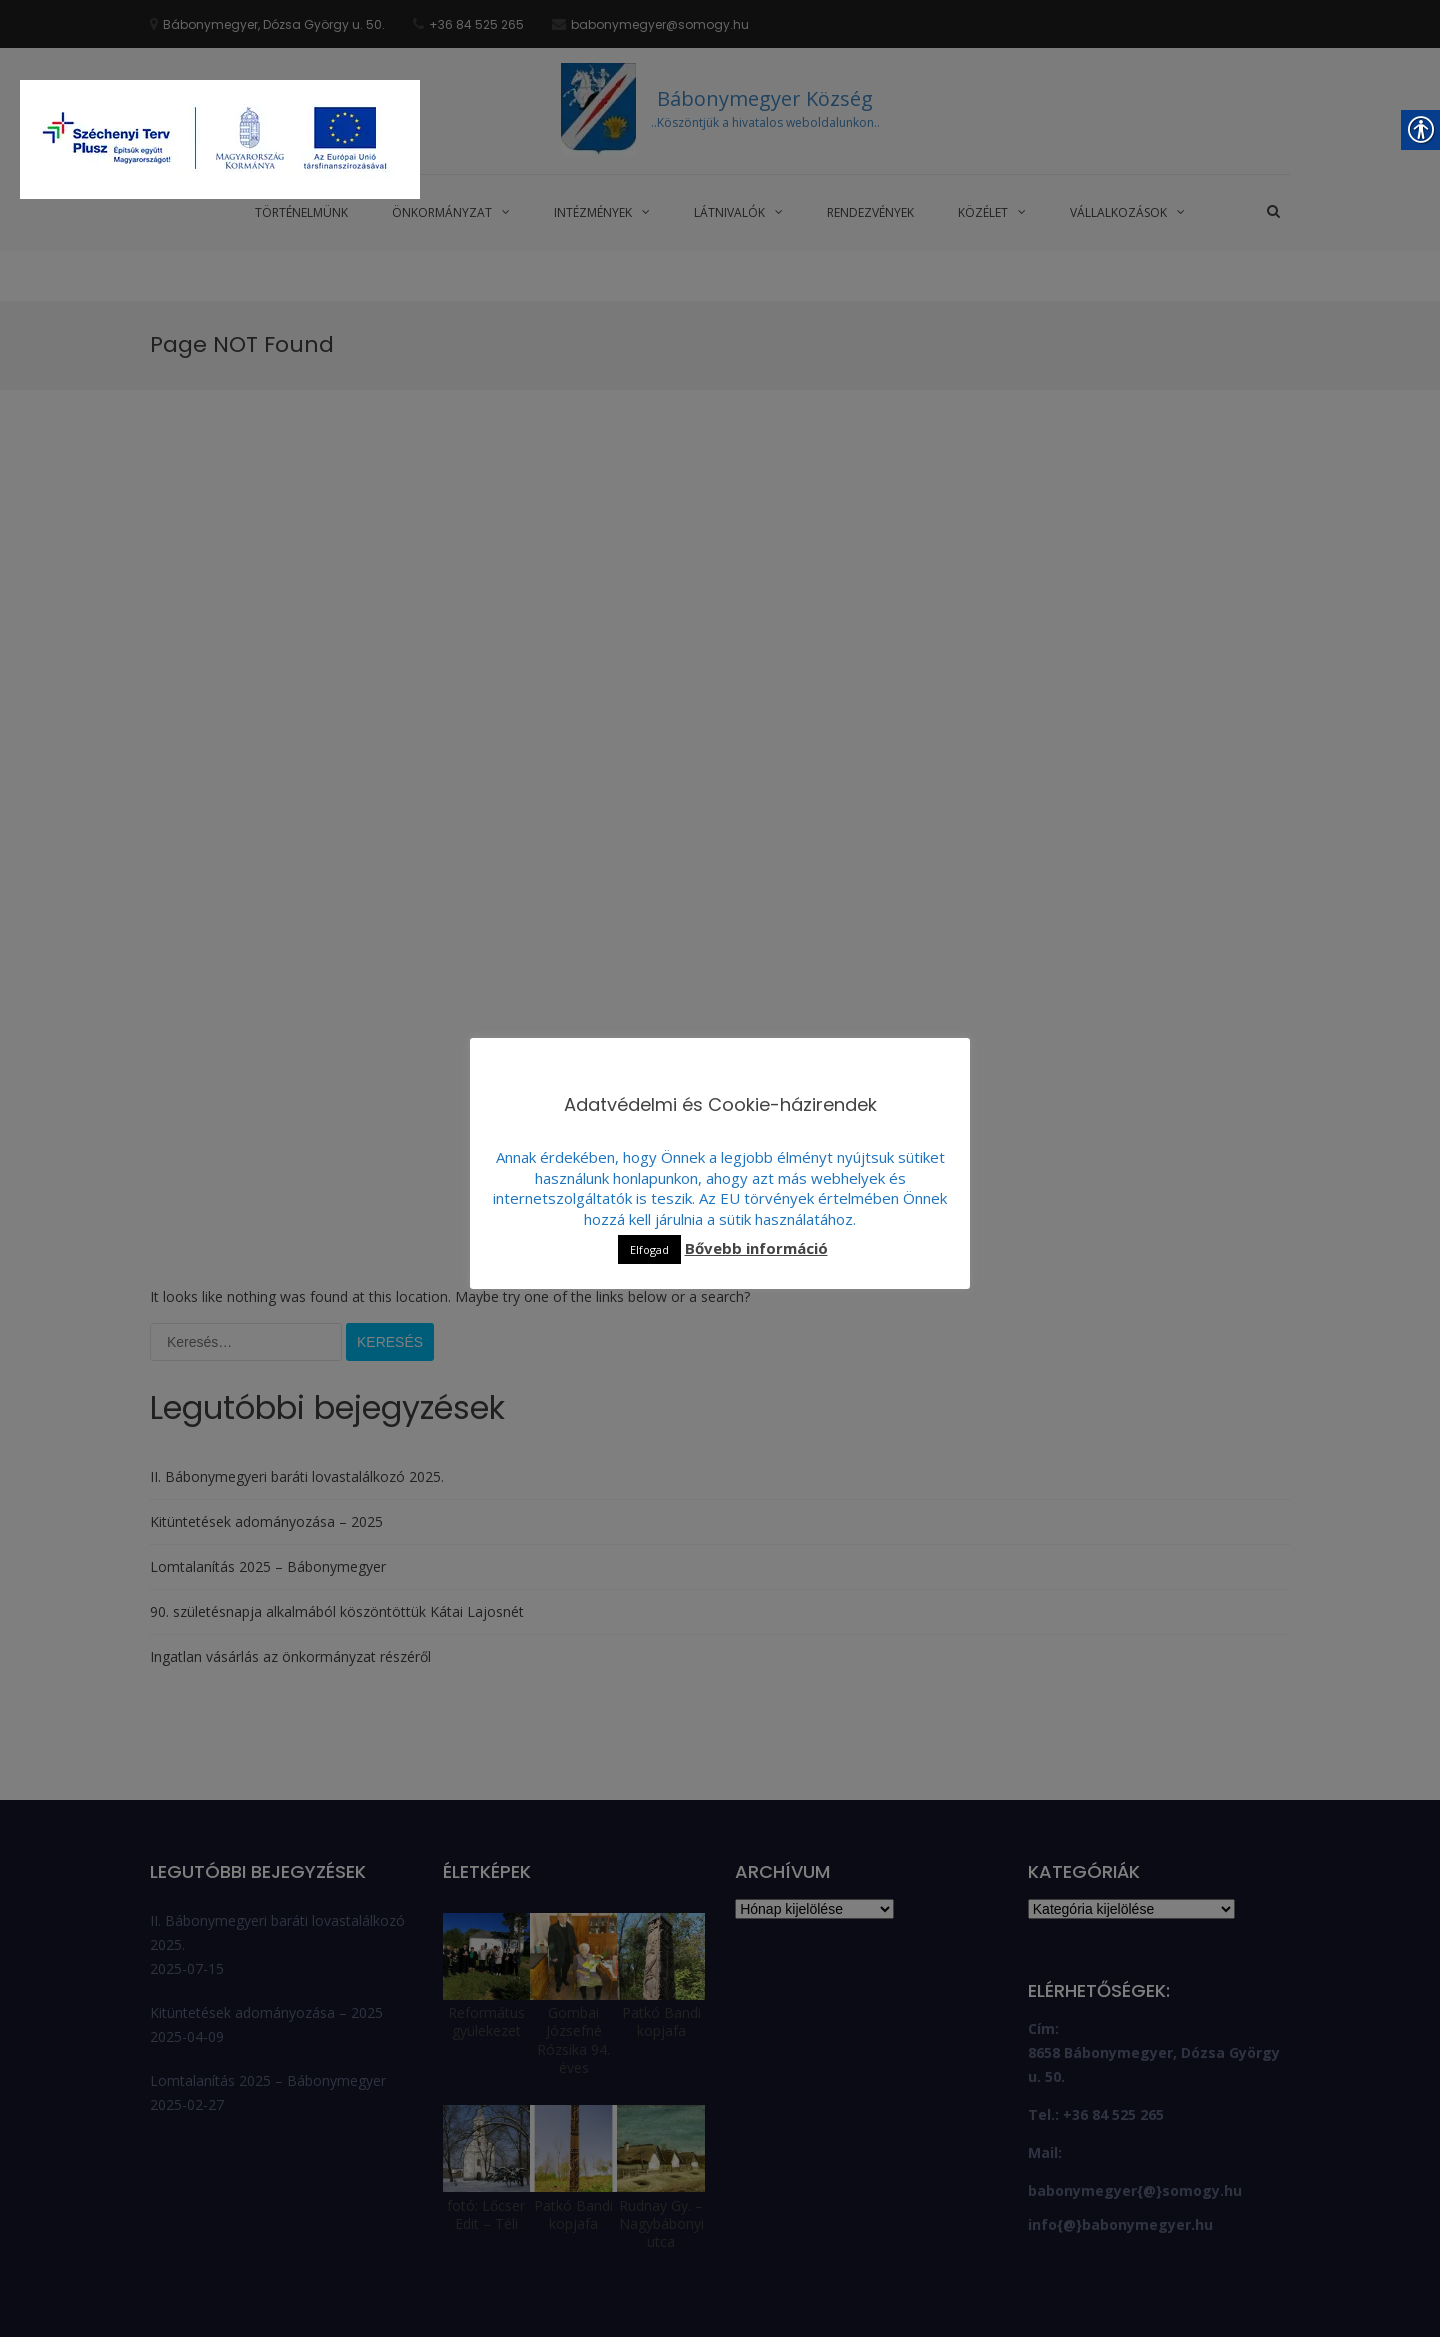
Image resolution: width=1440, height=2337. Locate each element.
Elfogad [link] (649, 1249)
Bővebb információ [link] (756, 1248)
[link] (220, 141)
